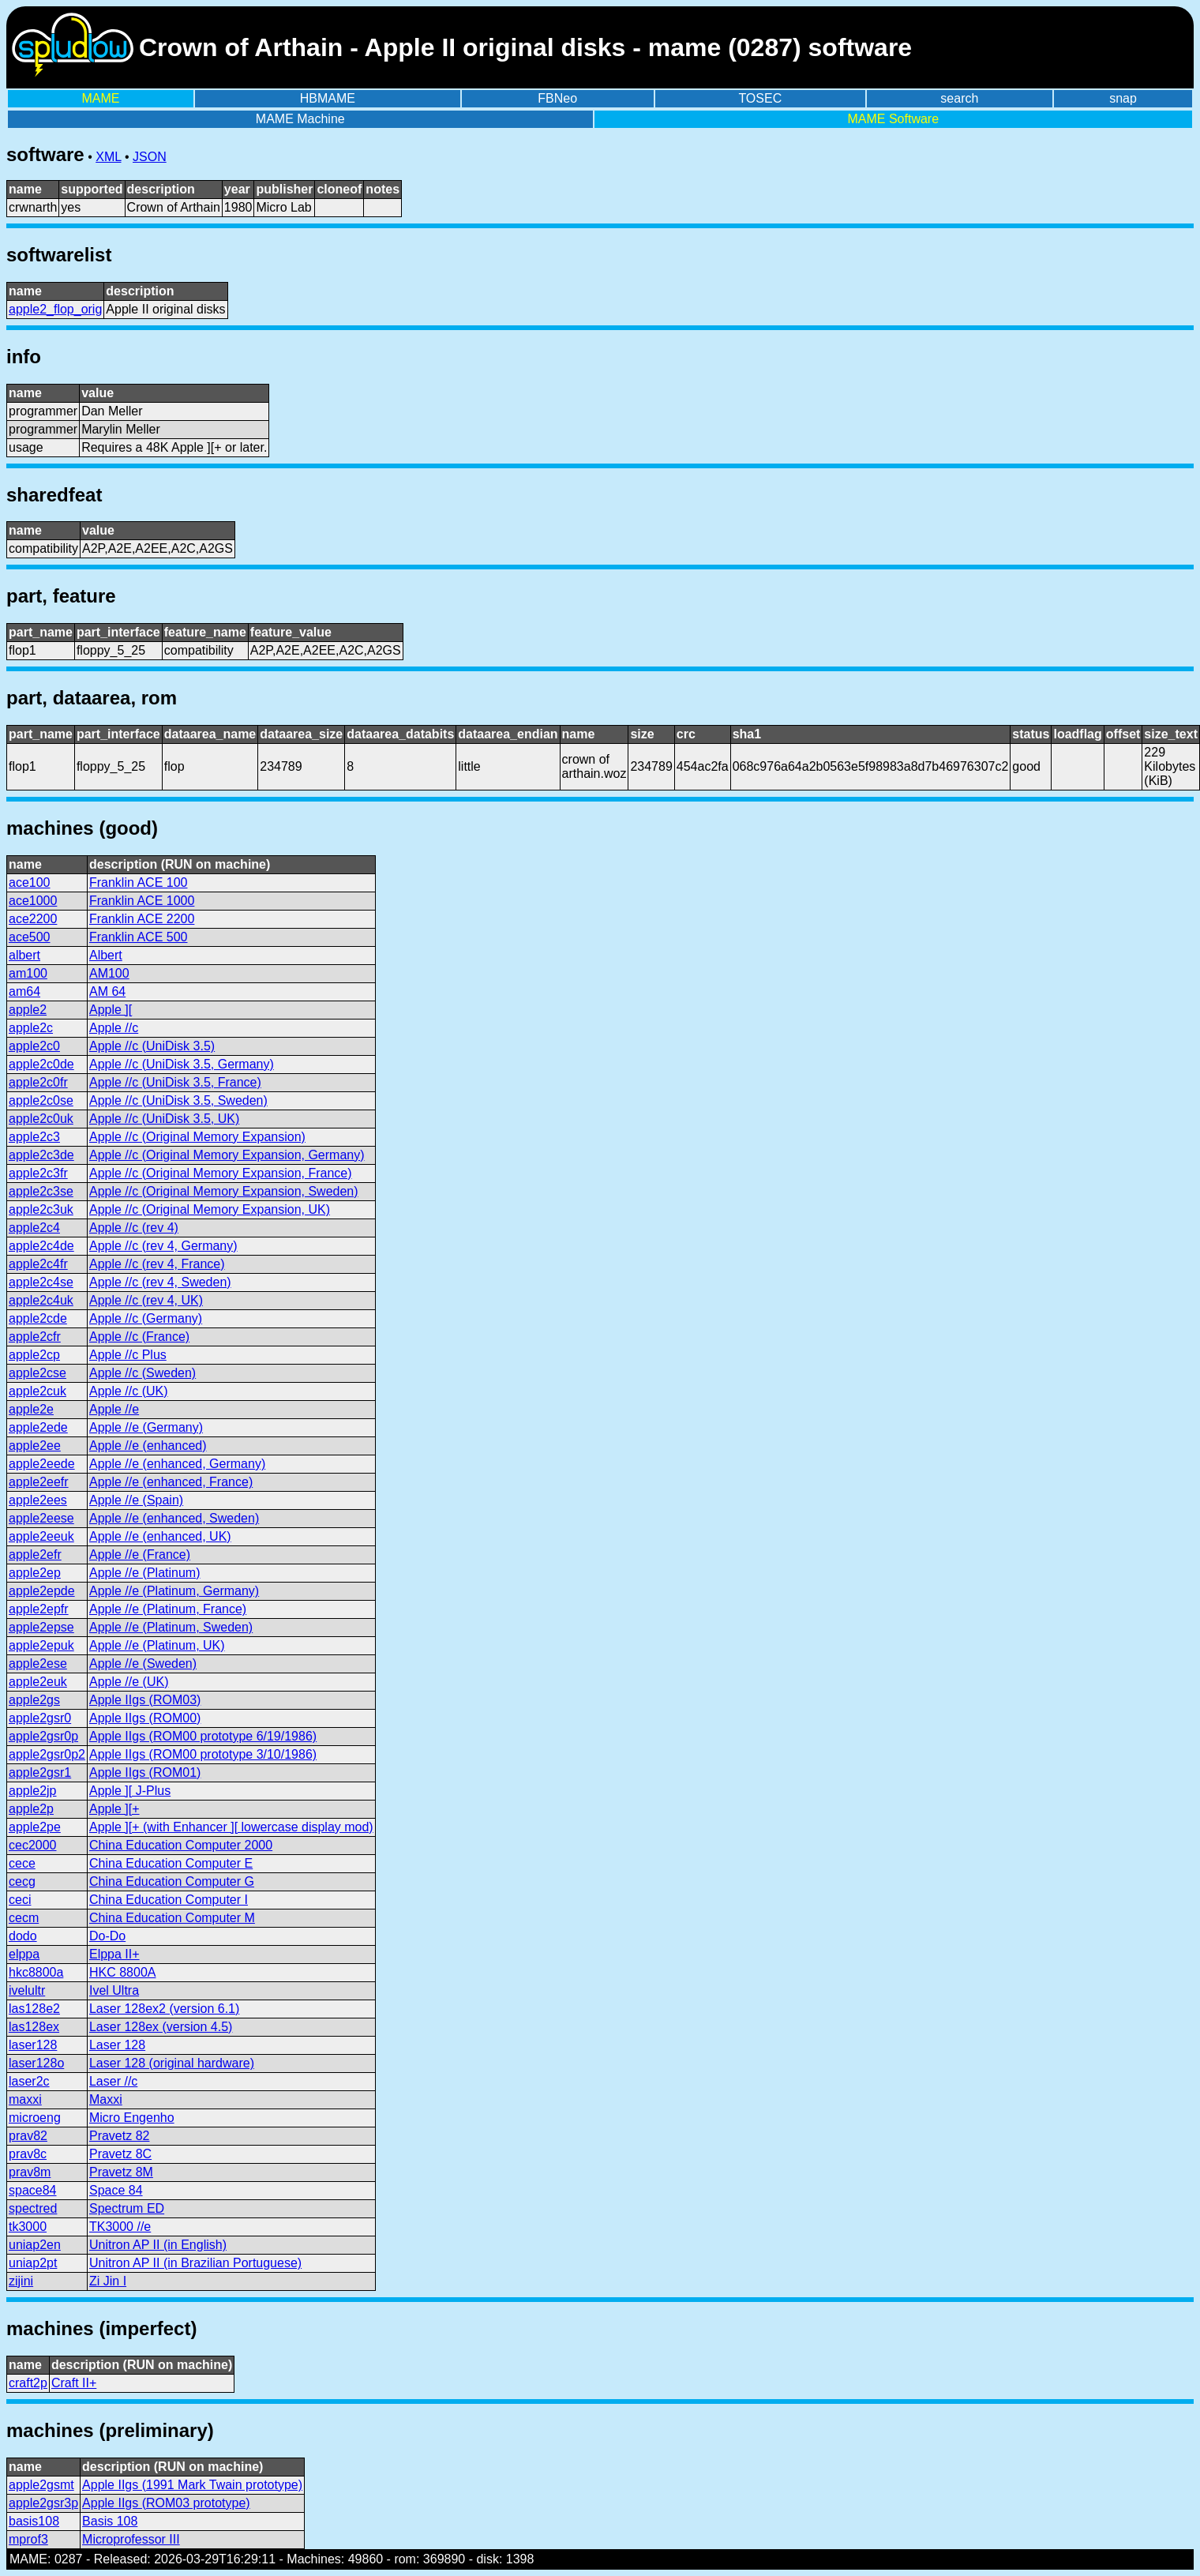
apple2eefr (39, 1482)
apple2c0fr (38, 1082)
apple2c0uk (41, 1118)
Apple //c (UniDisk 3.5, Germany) (181, 1064)
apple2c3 (34, 1136)
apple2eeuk (41, 1536)
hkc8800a (36, 1972)
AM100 (109, 973)
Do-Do (107, 1936)
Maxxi (105, 2099)
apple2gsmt (41, 2485)
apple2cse (37, 1373)
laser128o (36, 2063)
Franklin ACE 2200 (141, 919)
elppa (24, 1954)
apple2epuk (41, 1645)
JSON (150, 156)
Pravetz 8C (120, 2154)
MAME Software (893, 119)
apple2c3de (41, 1155)
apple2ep (35, 1572)
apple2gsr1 (40, 1772)
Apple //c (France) (139, 1336)
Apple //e (114, 1409)
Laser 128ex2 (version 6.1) (164, 2008)
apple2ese (38, 1663)
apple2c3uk (41, 1209)
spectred (33, 2208)
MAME (101, 98)
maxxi (25, 2099)
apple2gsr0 (40, 1718)
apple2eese (41, 1518)
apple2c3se (41, 1191)
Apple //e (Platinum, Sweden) (171, 1627)
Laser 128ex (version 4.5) (160, 2026)
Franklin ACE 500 (138, 937)
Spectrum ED (126, 2208)
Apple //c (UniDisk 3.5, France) (175, 1082)
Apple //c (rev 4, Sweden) (160, 1282)
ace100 (30, 882)
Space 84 (116, 2190)
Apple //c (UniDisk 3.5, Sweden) (178, 1100)
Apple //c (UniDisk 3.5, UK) (164, 1118)
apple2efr (35, 1554)
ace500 (30, 937)
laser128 (33, 2045)
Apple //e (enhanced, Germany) (177, 1463)
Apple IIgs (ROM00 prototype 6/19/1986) (203, 1736)
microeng (35, 2117)
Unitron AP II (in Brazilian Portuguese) (195, 2263)
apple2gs (34, 1700)
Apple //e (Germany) (146, 1427)
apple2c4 (34, 1227)
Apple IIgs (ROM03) (145, 1700)
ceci (20, 1899)
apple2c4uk (41, 1300)
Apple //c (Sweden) (142, 1373)
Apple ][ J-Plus (130, 1790)
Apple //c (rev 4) (133, 1227)
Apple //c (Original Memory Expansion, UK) (209, 1209)
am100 (28, 973)
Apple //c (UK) (128, 1391)
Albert (105, 955)
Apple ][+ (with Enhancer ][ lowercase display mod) (231, 1827)
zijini (21, 2281)
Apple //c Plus (128, 1354)
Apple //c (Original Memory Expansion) (197, 1136)
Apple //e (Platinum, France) (167, 1609)
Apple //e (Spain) (136, 1500)
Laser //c (113, 2081)
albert (24, 955)
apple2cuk (37, 1391)
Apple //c (113, 1028)
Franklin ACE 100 (138, 882)
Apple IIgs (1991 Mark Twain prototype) (192, 2485)
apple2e (31, 1409)
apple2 (28, 1009)
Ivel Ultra (114, 1990)
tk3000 (28, 2226)
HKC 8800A (122, 1972)
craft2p (28, 2383)
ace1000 (33, 900)
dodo (23, 1936)
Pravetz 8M (121, 2172)
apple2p (31, 1809)
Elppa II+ (114, 1954)
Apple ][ (110, 1009)
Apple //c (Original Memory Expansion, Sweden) (223, 1191)
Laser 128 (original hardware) (171, 2063)
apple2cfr (35, 1336)
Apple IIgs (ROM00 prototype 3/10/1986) (203, 1754)
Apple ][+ (114, 1809)
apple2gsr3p (43, 2503)
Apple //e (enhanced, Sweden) (174, 1518)
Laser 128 (117, 2045)
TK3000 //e (120, 2226)
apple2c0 (34, 1046)
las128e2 (34, 2008)
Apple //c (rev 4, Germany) (163, 1245)
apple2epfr (39, 1609)
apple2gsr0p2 (47, 1754)
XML (108, 156)
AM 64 (107, 991)
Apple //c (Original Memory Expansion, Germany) (227, 1155)
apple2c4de (41, 1245)
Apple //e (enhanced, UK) (160, 1536)
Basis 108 (109, 2521)
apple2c (31, 1028)
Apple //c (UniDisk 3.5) (152, 1046)
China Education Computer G (171, 1881)
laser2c (29, 2081)
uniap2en (35, 2244)
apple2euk (38, 1681)
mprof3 (28, 2539)
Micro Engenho (131, 2117)
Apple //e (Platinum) (145, 1572)
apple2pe (35, 1827)
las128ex (34, 2026)
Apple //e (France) (139, 1554)
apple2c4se (41, 1282)
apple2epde (42, 1591)
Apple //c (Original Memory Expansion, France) (220, 1173)
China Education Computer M (172, 1917)
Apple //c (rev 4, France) (157, 1264)
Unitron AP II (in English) (158, 2244)
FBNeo (557, 98)
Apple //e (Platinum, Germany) (174, 1591)
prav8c (28, 2154)
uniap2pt (33, 2263)
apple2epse (41, 1627)
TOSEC (760, 98)
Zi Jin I (107, 2281)
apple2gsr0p (43, 1736)
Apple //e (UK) (128, 1681)
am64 (24, 991)
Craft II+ (73, 2383)
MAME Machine (300, 119)
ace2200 (33, 919)
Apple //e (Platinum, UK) (157, 1645)
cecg (22, 1881)
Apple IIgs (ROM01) (145, 1772)
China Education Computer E (171, 1863)
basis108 (34, 2521)
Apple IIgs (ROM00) (145, 1718)
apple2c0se (41, 1100)
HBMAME (327, 98)
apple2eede (42, 1463)
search (959, 98)
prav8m (30, 2172)
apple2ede (38, 1427)
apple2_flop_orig (55, 309)
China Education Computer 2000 (180, 1845)
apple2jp (33, 1790)
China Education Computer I (168, 1899)
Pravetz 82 (119, 2135)
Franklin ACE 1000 (141, 900)
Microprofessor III (131, 2539)
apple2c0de (41, 1064)
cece (22, 1863)
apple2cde (38, 1318)
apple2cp (34, 1354)
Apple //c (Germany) (145, 1318)
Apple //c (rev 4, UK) (146, 1300)
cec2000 (33, 1845)
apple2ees (38, 1500)
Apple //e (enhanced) (148, 1445)
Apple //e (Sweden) (143, 1663)
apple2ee (35, 1445)
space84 (33, 2190)
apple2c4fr (38, 1264)
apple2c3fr (38, 1173)
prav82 (28, 2135)
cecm (24, 1917)
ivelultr (27, 1990)
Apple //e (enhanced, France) (171, 1482)
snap (1123, 98)
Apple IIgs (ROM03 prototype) (166, 2503)
